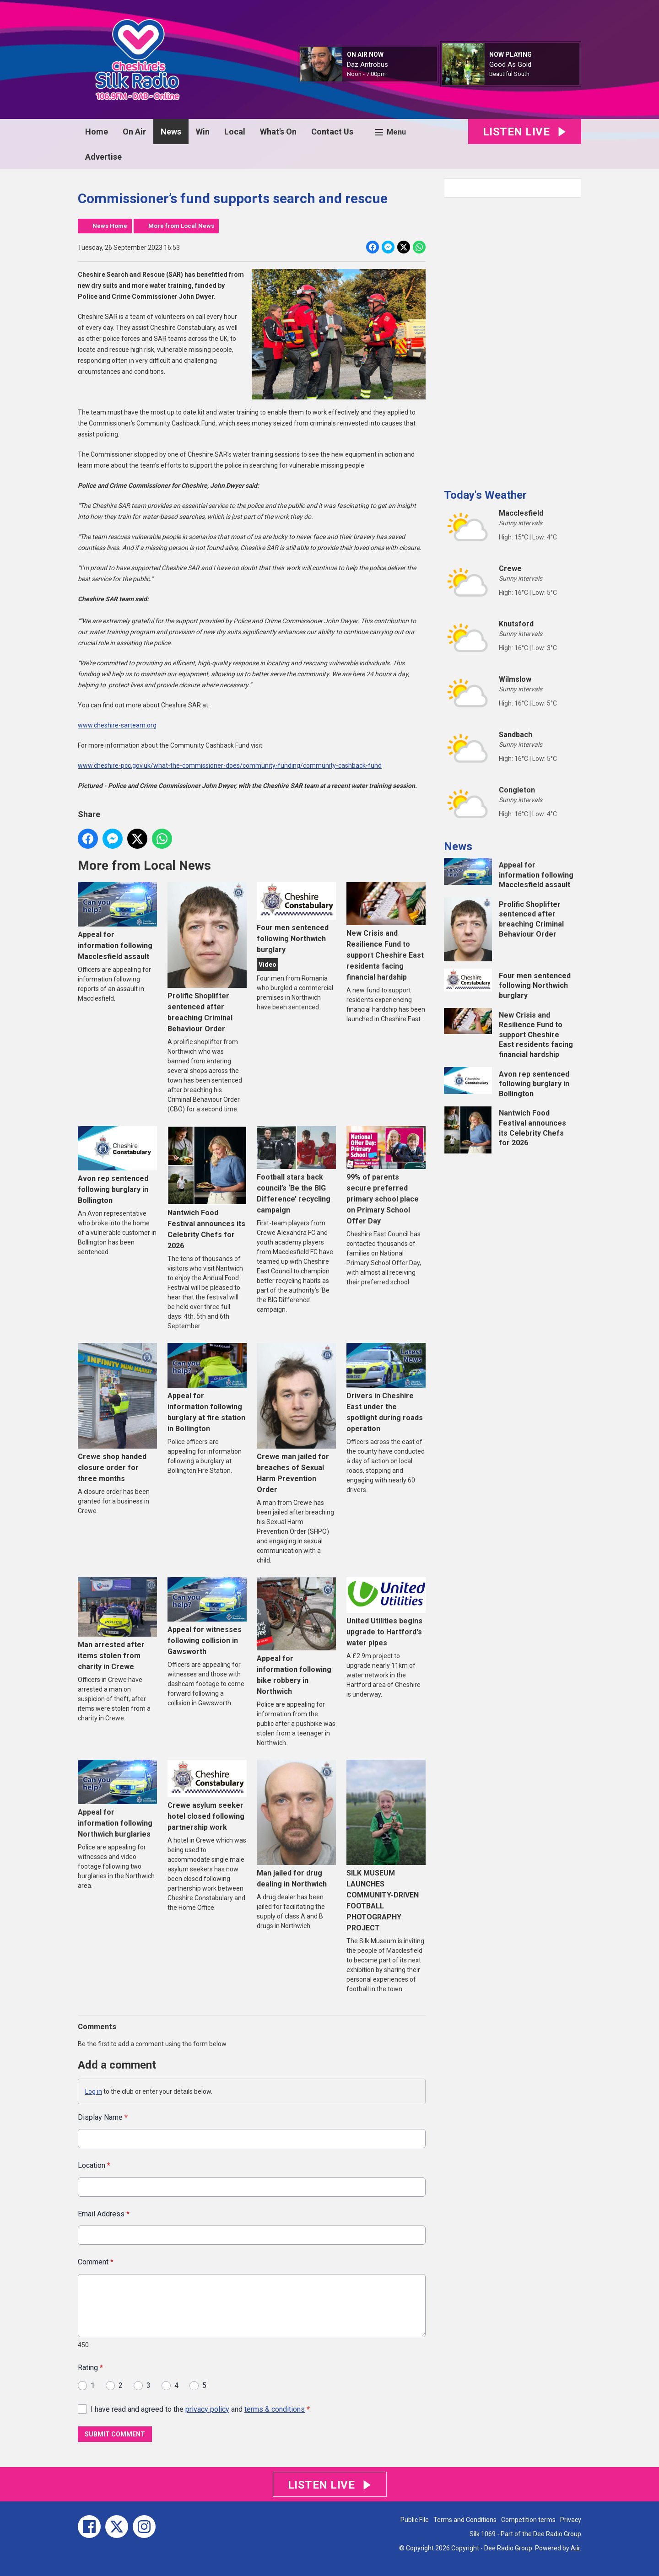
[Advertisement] (512, 339)
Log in (93, 2091)
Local (234, 131)
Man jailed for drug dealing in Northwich (296, 1824)
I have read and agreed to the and (200, 2408)
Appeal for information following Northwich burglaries (117, 1799)
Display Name (103, 2117)
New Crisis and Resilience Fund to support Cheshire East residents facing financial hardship (386, 931)
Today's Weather (485, 495)
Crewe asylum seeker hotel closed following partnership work (207, 1796)
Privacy (570, 2519)
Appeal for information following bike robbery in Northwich (296, 1636)
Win (203, 131)
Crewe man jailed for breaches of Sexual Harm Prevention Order (296, 1418)
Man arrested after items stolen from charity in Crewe (117, 1624)
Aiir (575, 2548)
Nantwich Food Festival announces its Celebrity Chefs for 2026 (207, 1188)
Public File (414, 2519)
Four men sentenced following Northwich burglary (296, 918)
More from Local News (181, 225)
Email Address (104, 2213)
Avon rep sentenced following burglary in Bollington (117, 1165)
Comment (95, 2262)
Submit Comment (115, 2433)
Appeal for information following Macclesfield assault (117, 921)
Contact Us (332, 131)
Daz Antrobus (367, 64)
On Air (134, 131)
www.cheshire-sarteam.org (117, 725)
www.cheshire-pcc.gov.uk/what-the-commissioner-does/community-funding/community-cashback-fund (230, 765)
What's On (278, 131)
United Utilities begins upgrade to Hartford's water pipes (386, 1612)
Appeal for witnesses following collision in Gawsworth (207, 1616)
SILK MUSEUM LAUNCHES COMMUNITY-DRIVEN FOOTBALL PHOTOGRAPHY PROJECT (386, 1846)
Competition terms (528, 2519)
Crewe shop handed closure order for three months (117, 1413)
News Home (109, 225)
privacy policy (207, 2408)
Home (96, 131)
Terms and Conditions (465, 2519)
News (171, 131)
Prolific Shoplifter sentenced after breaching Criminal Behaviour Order (207, 957)
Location (94, 2165)
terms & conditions (274, 2408)
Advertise (103, 157)
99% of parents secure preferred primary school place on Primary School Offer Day (386, 1175)
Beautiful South (509, 73)
